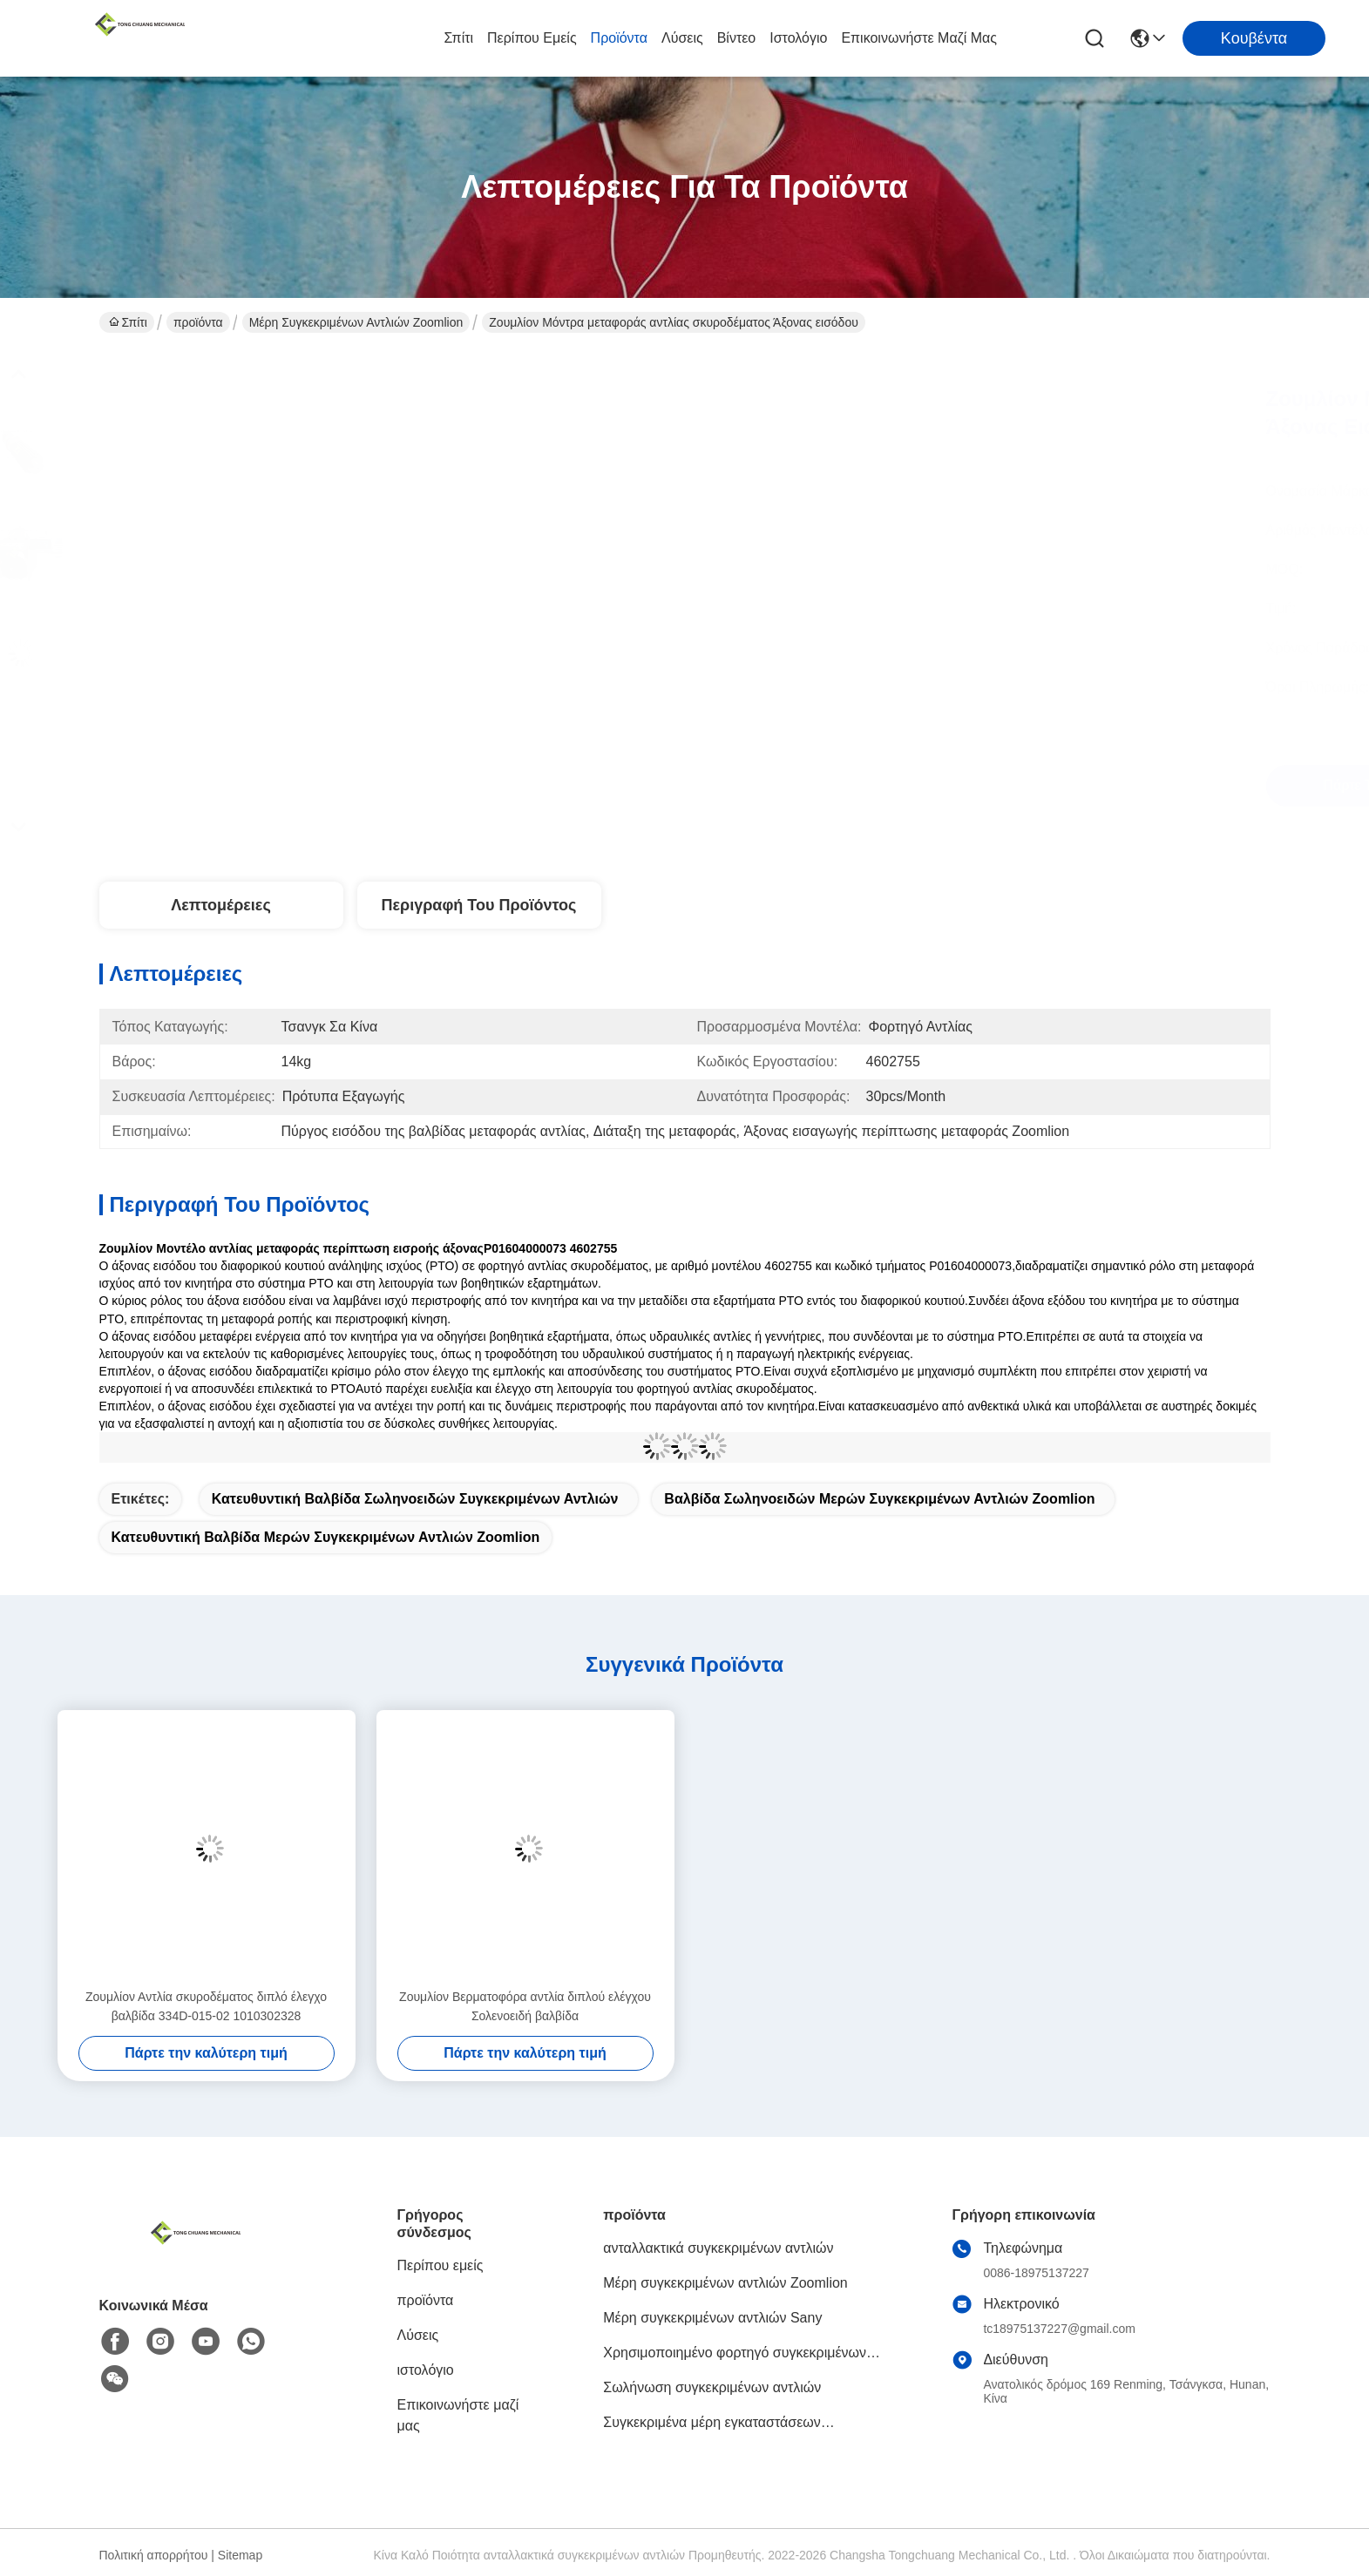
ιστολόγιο (798, 37)
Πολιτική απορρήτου (153, 2555)
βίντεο (736, 37)
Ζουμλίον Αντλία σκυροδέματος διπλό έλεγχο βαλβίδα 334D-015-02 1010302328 (206, 2006)
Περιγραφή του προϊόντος (479, 905)
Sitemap (240, 2555)
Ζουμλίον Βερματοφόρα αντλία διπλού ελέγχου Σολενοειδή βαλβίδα (525, 2006)
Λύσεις (682, 37)
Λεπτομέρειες (221, 905)
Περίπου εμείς (532, 37)
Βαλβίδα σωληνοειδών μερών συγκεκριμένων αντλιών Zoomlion (879, 1498)
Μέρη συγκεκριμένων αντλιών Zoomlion (356, 322)
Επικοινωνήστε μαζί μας (919, 37)
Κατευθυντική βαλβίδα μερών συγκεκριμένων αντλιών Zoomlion (326, 1537)
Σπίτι (458, 37)
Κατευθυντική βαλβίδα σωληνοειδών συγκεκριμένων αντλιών (415, 1498)
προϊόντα (619, 37)
